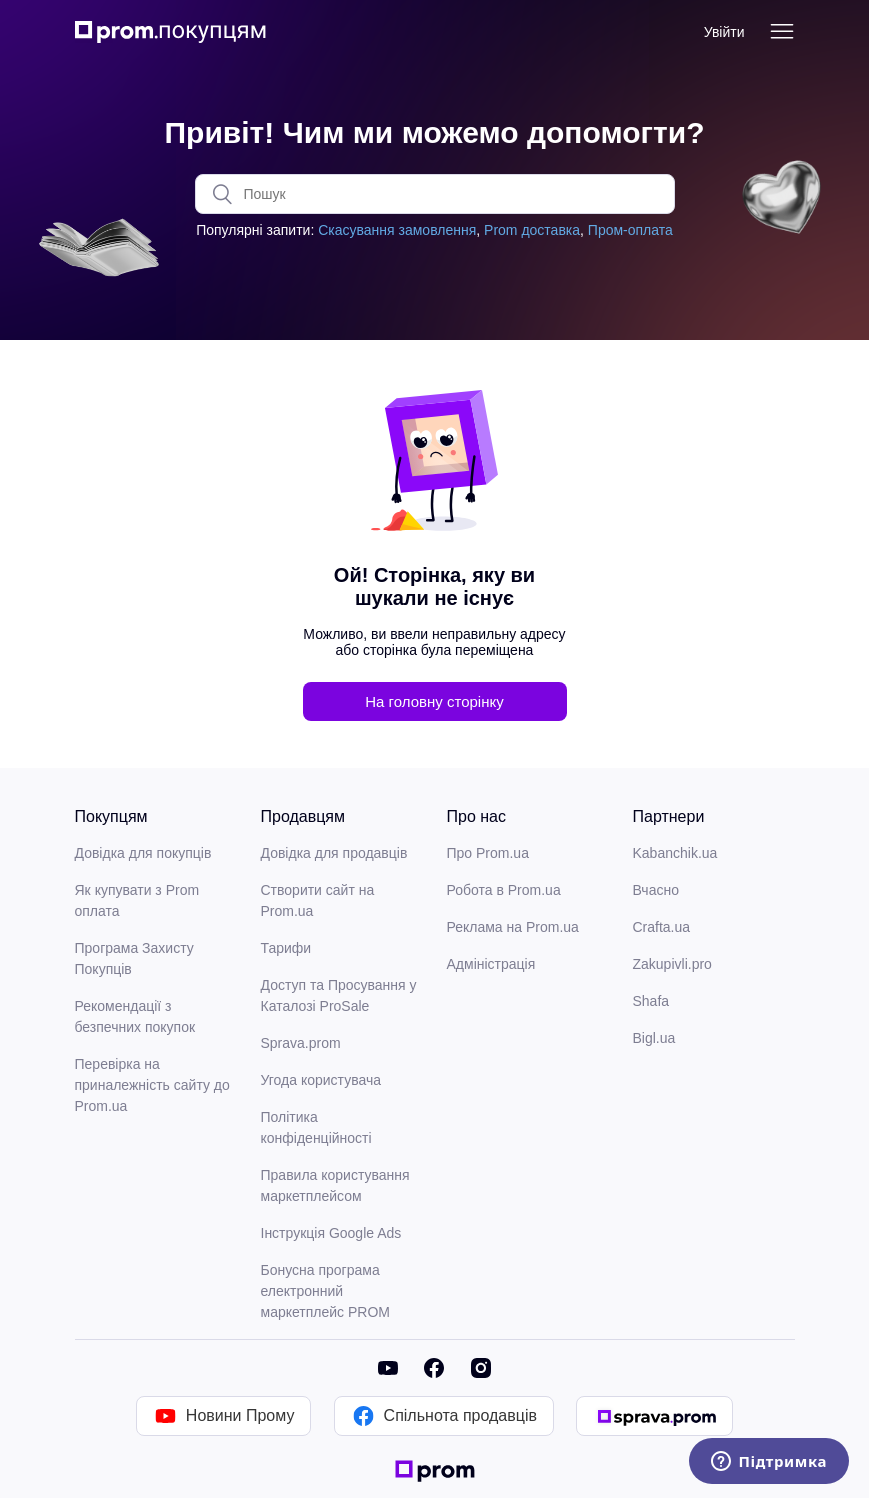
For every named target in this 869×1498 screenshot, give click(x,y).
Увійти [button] (724, 32)
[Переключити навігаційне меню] (782, 32)
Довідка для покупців (143, 853)
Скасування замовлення (397, 230)
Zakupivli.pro (672, 964)
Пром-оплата (630, 230)
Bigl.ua (654, 1038)
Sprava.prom (301, 1043)
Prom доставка (532, 230)
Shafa (651, 1001)
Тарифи (286, 948)
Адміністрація (491, 964)
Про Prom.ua (488, 853)
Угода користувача (321, 1080)
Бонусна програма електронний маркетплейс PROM (325, 1291)
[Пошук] (435, 194)
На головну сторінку (434, 701)
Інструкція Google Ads (331, 1233)
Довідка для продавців (334, 853)
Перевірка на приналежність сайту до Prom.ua (152, 1085)
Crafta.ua (662, 927)
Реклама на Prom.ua (513, 927)
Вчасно (656, 890)
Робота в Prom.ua (504, 890)
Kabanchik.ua (675, 853)
